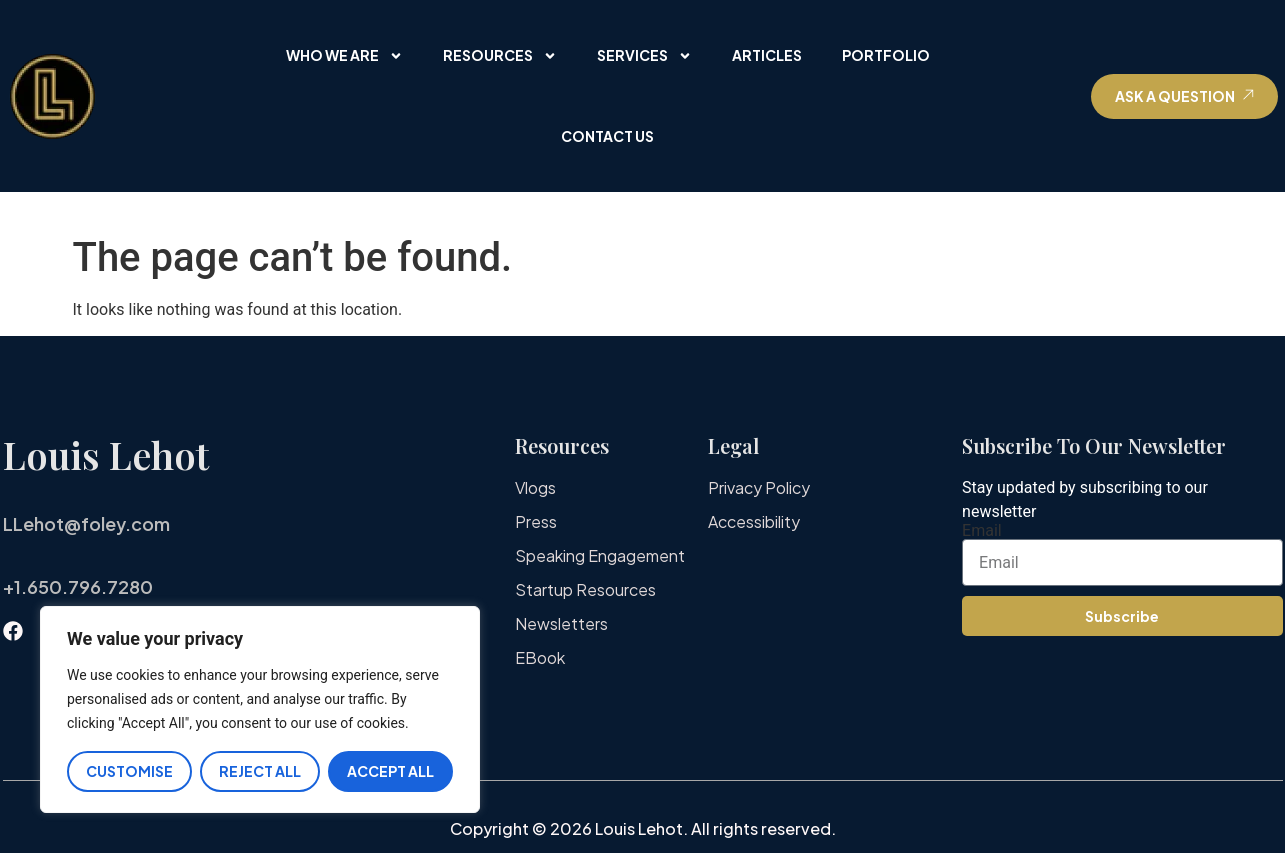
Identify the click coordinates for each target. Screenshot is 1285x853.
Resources (500, 56)
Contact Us (607, 136)
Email (982, 531)
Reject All (260, 771)
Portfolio (886, 55)
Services (644, 56)
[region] (260, 709)
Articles (767, 55)
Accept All (390, 771)
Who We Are (344, 56)
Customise (129, 771)
